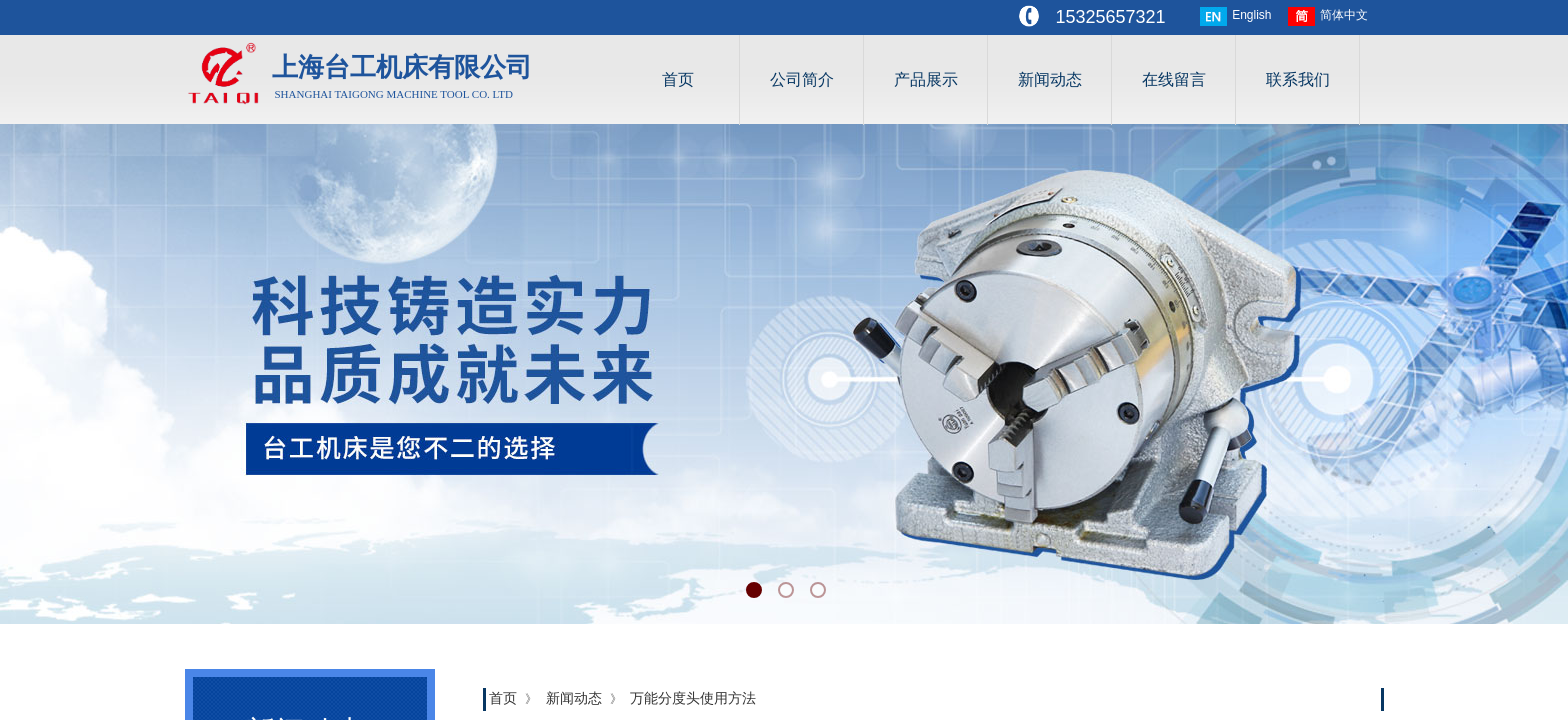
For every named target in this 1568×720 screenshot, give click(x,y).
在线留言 (1174, 79)
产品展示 (926, 79)
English (1235, 16)
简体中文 (1328, 16)
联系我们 (1298, 79)
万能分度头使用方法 (693, 698)
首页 (678, 79)
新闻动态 (1050, 79)
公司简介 (802, 79)
